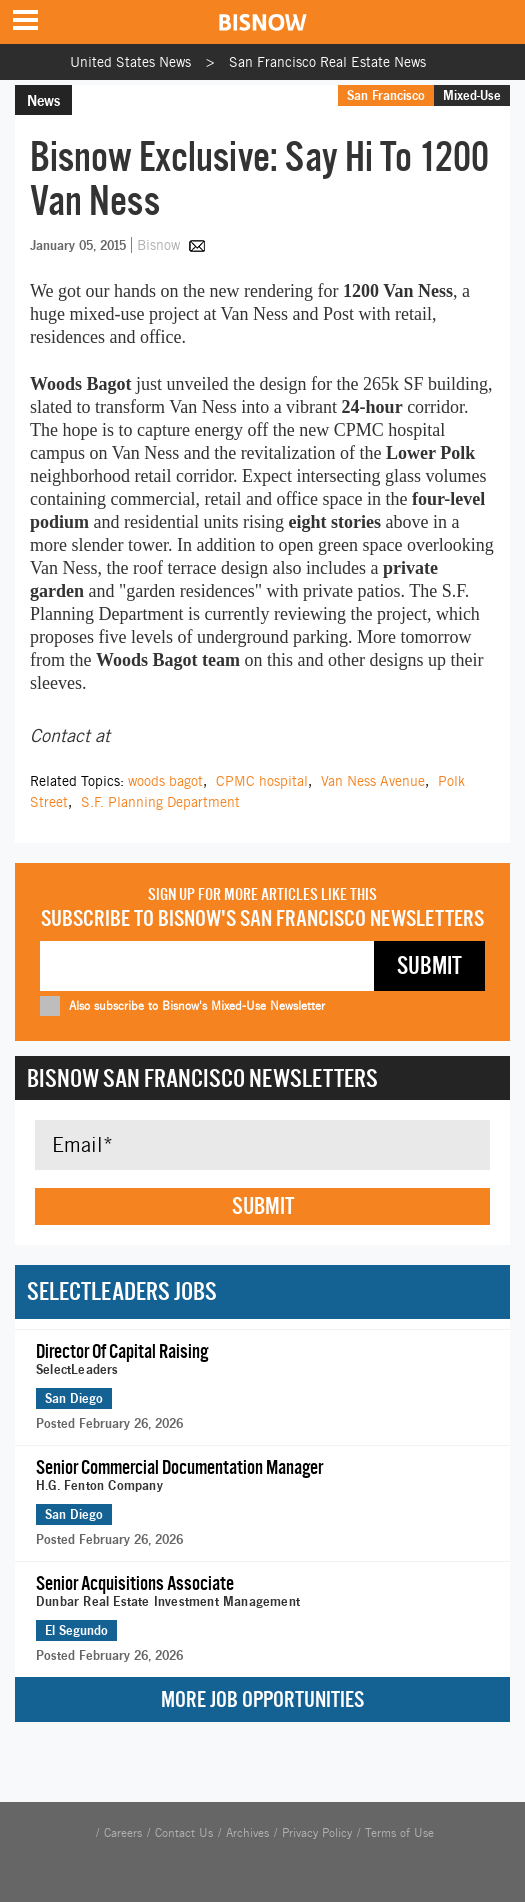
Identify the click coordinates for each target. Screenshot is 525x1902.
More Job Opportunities (262, 1699)
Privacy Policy (317, 1833)
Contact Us (184, 1833)
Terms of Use (399, 1833)
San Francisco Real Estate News (327, 62)
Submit (263, 1206)
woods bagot (165, 781)
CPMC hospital (262, 781)
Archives (247, 1833)
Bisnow (158, 245)
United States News (130, 62)
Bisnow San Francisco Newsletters (202, 1078)
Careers (123, 1833)
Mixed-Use (472, 95)
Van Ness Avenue (373, 781)
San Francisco (386, 95)
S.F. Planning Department (160, 802)
